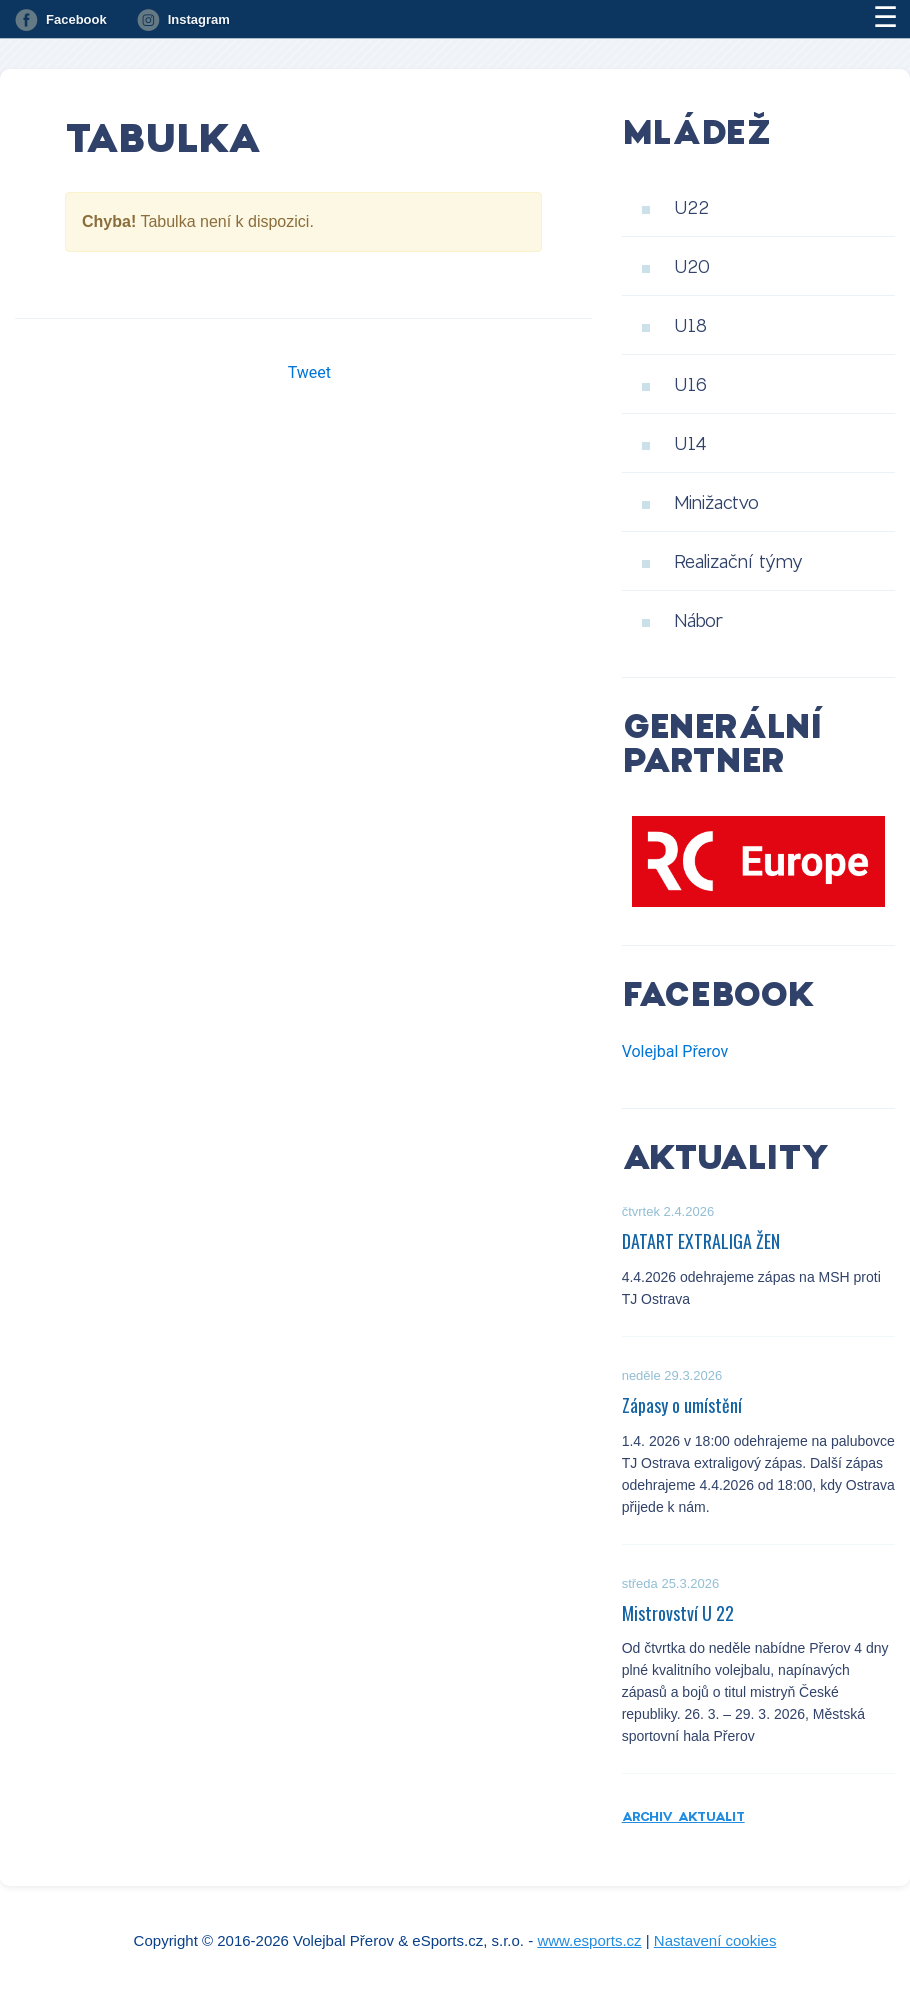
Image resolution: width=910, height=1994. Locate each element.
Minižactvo (716, 502)
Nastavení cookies (715, 1940)
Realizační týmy (738, 561)
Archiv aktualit (683, 1816)
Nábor (698, 620)
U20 (692, 266)
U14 (690, 443)
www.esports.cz (589, 1940)
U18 (690, 325)
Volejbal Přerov (675, 1051)
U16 (690, 384)
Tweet (309, 372)
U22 (691, 207)
